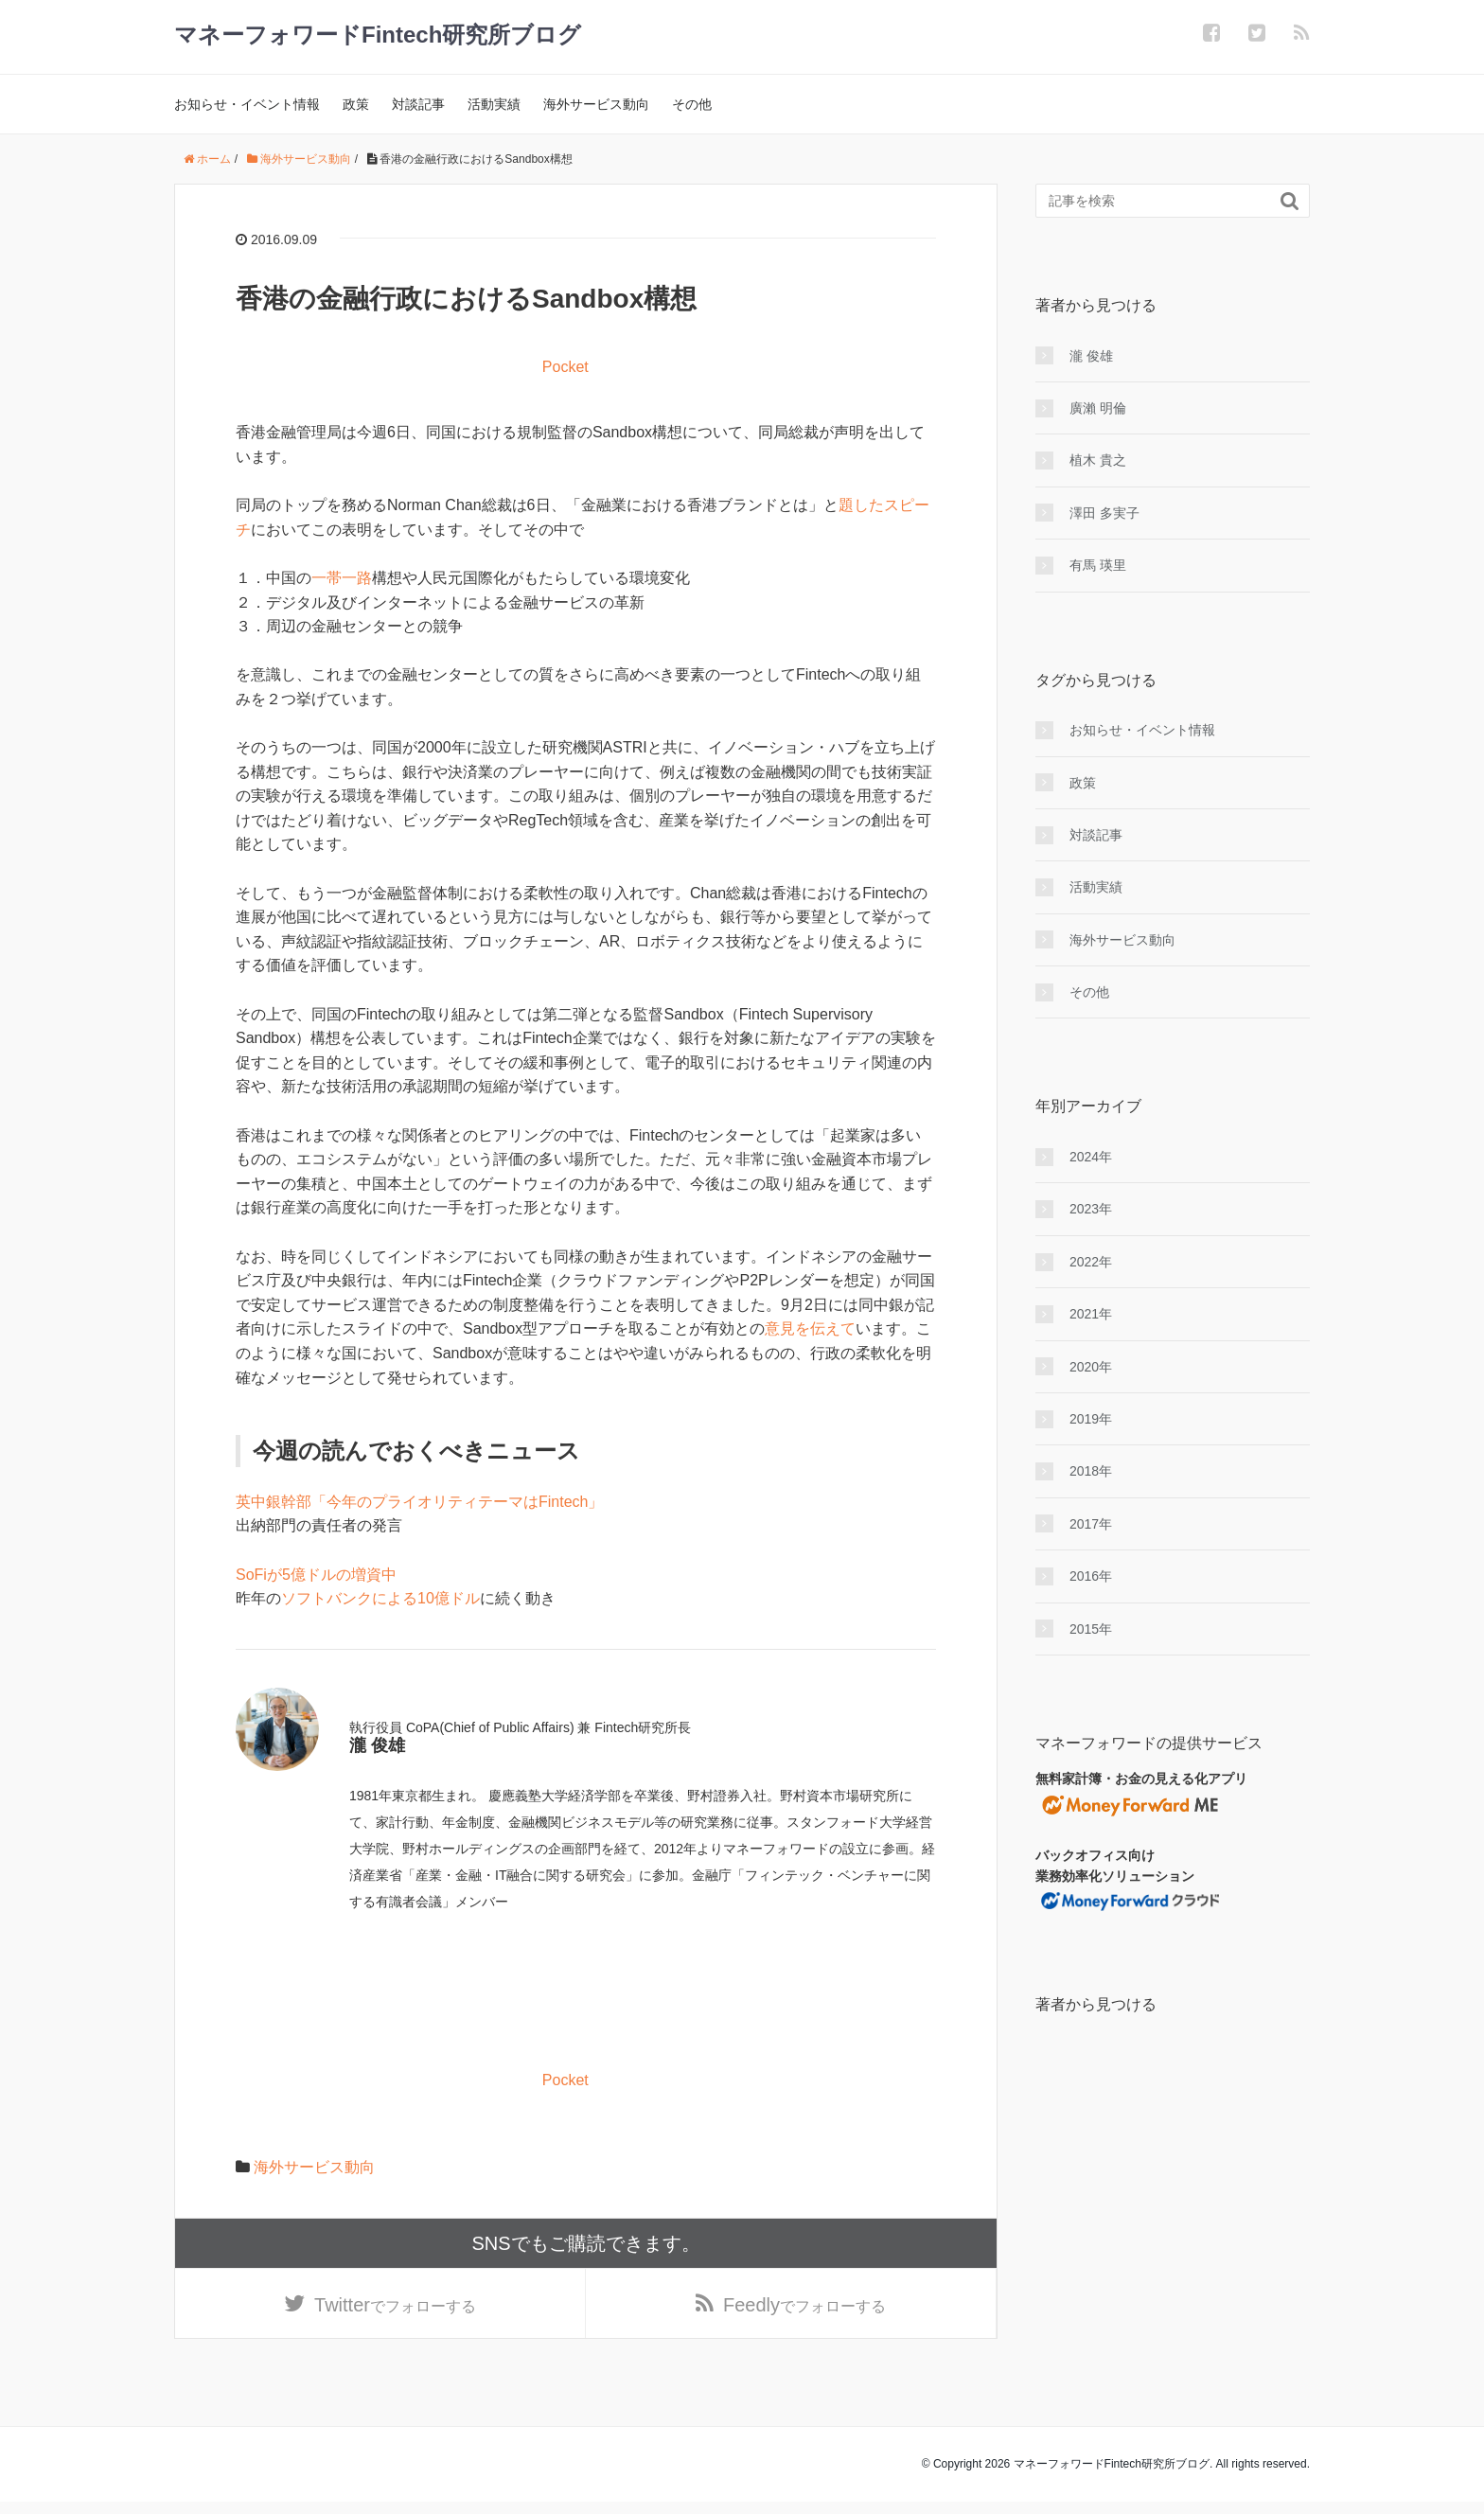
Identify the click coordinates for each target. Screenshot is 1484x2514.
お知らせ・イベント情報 (247, 104)
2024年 (1090, 1156)
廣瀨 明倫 (1097, 408)
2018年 (1090, 1470)
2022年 (1090, 1261)
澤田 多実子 (1104, 513)
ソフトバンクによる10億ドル (380, 1598)
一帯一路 (341, 578)
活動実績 (494, 104)
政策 (356, 104)
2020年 (1090, 1366)
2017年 (1090, 1523)
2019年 (1090, 1418)
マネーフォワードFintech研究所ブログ (377, 34)
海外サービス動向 (596, 104)
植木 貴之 (1097, 460)
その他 (692, 104)
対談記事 (418, 104)
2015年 (1090, 1629)
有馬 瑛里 (1097, 565)
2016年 (1090, 1576)
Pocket (565, 367)
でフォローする (395, 2311)
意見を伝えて (810, 1328)
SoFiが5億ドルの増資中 (316, 1575)
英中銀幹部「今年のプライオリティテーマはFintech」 (419, 1502)
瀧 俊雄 (1091, 355)
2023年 (1090, 1208)
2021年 (1090, 1313)
